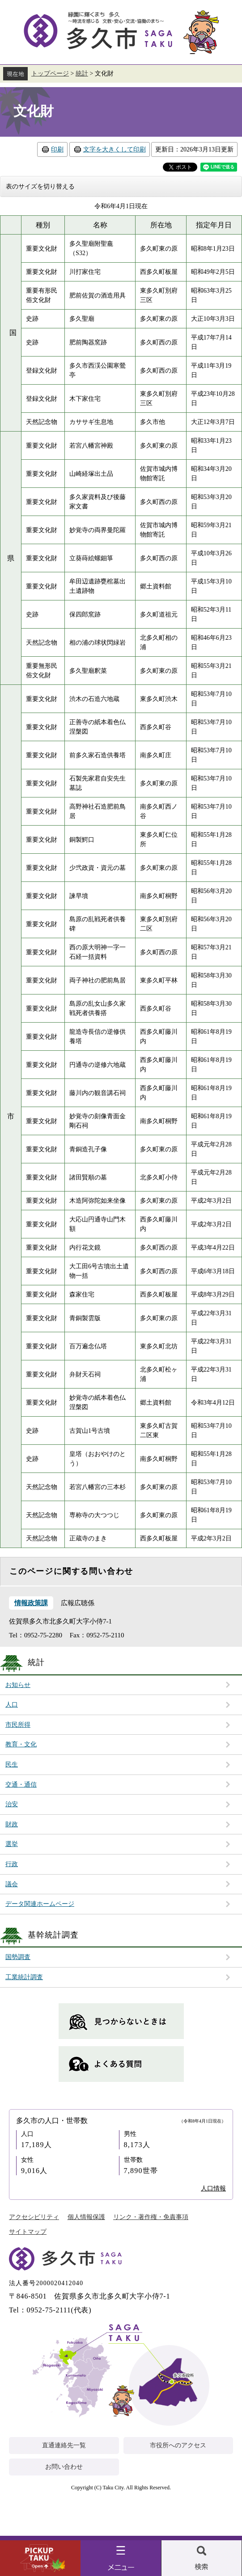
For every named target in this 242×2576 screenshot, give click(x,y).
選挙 (11, 1844)
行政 (11, 1864)
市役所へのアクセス (178, 2445)
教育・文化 (21, 1744)
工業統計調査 (24, 1977)
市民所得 (17, 1724)
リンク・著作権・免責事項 (150, 2217)
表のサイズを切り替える (40, 186)
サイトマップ (28, 2231)
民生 (11, 1764)
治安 (11, 1804)
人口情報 (213, 2188)
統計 (82, 73)
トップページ (50, 73)
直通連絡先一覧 (64, 2445)
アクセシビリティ (34, 2217)
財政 (11, 1824)
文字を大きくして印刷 (114, 149)
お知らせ (17, 1685)
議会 (11, 1884)
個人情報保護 (86, 2217)
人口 (11, 1704)
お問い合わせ (64, 2466)
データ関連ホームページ (39, 1904)
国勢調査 (17, 1957)
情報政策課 (31, 1603)
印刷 (57, 149)
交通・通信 (21, 1784)
